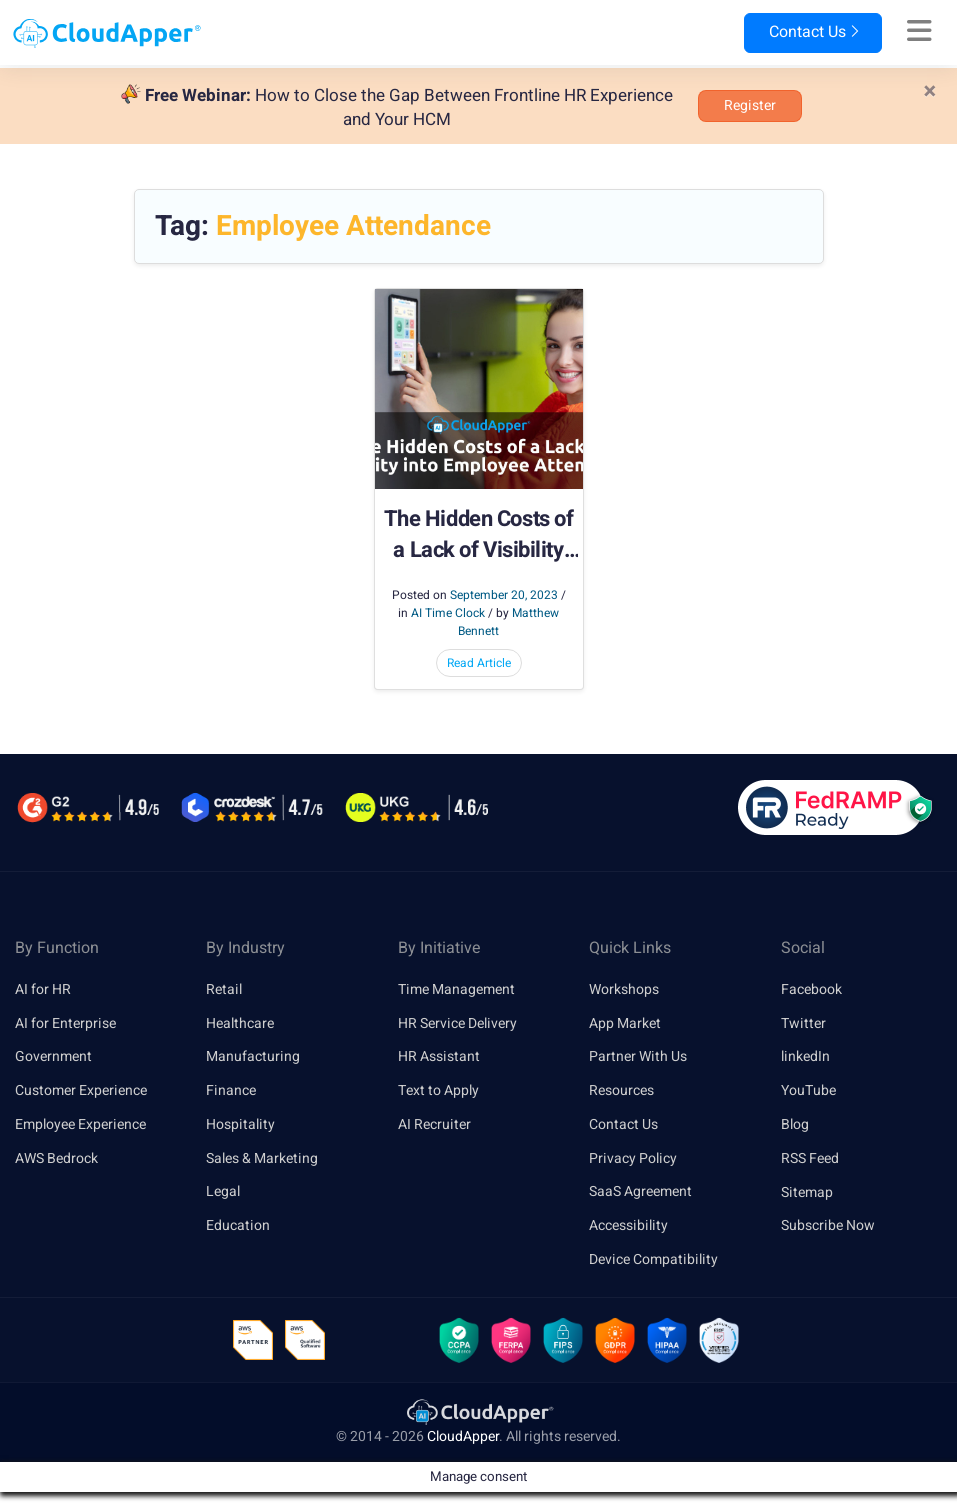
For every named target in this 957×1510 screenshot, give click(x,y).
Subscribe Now (828, 1225)
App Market (625, 1023)
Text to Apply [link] (438, 1090)
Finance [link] (231, 1090)
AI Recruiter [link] (434, 1124)
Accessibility (628, 1225)
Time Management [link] (456, 989)
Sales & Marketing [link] (262, 1158)
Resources (621, 1090)
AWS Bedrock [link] (56, 1158)
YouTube (808, 1090)
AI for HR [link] (43, 989)
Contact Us (812, 33)
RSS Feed (810, 1158)
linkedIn (805, 1056)
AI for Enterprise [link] (65, 1023)
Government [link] (53, 1056)
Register (750, 105)
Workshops (624, 989)
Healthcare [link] (240, 1023)
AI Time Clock (448, 613)
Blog (795, 1124)
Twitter (803, 1023)
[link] (479, 1411)
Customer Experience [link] (81, 1090)
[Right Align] (919, 32)
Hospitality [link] (240, 1124)
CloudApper (463, 1437)
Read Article (479, 663)
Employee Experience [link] (80, 1124)
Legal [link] (223, 1192)
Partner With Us (638, 1056)
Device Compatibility (653, 1259)
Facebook (811, 989)
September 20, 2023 (504, 595)
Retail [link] (224, 989)
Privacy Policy (633, 1158)
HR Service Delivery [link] (457, 1023)
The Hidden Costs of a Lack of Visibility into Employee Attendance (479, 535)
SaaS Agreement (640, 1192)
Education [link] (238, 1225)
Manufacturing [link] (253, 1056)
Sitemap (807, 1192)
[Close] (930, 92)
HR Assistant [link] (439, 1056)
